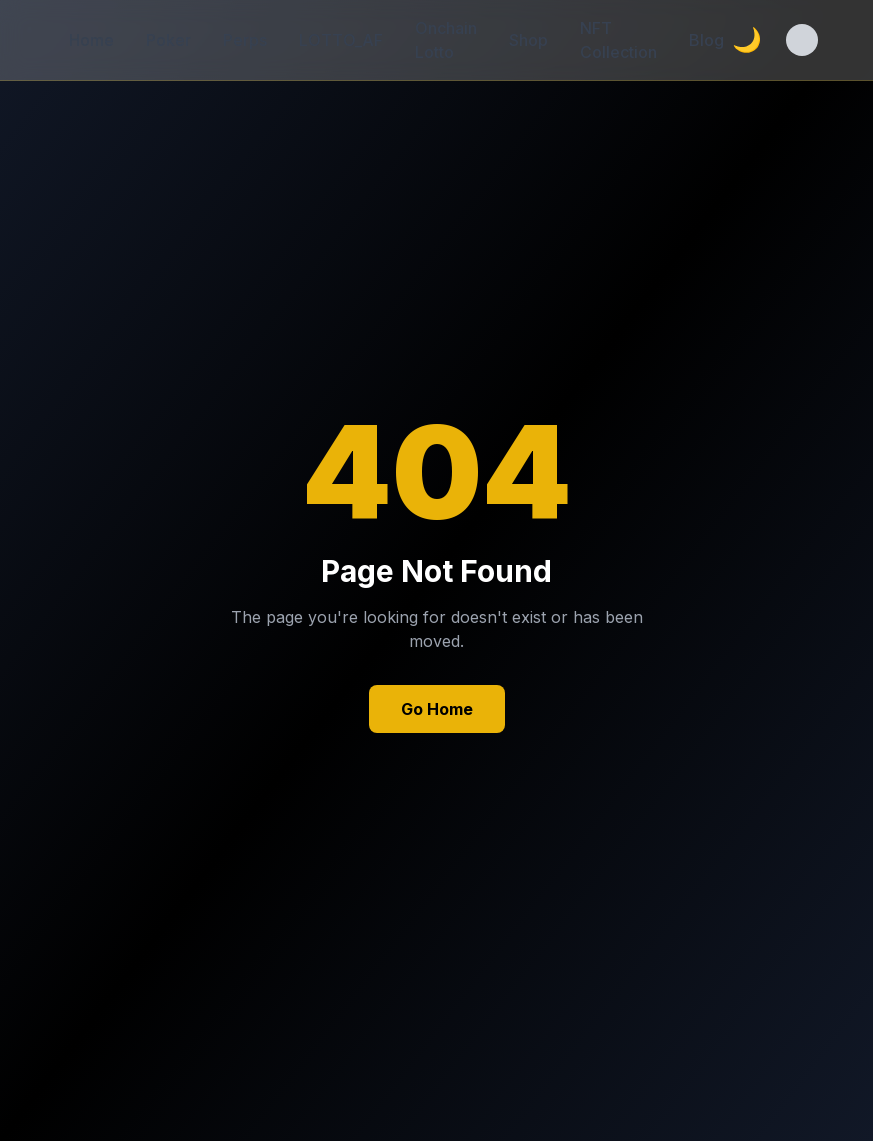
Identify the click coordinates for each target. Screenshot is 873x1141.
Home (91, 40)
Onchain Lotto (446, 40)
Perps (245, 40)
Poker (168, 40)
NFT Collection (618, 40)
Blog (706, 40)
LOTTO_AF (341, 40)
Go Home (437, 709)
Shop (528, 40)
